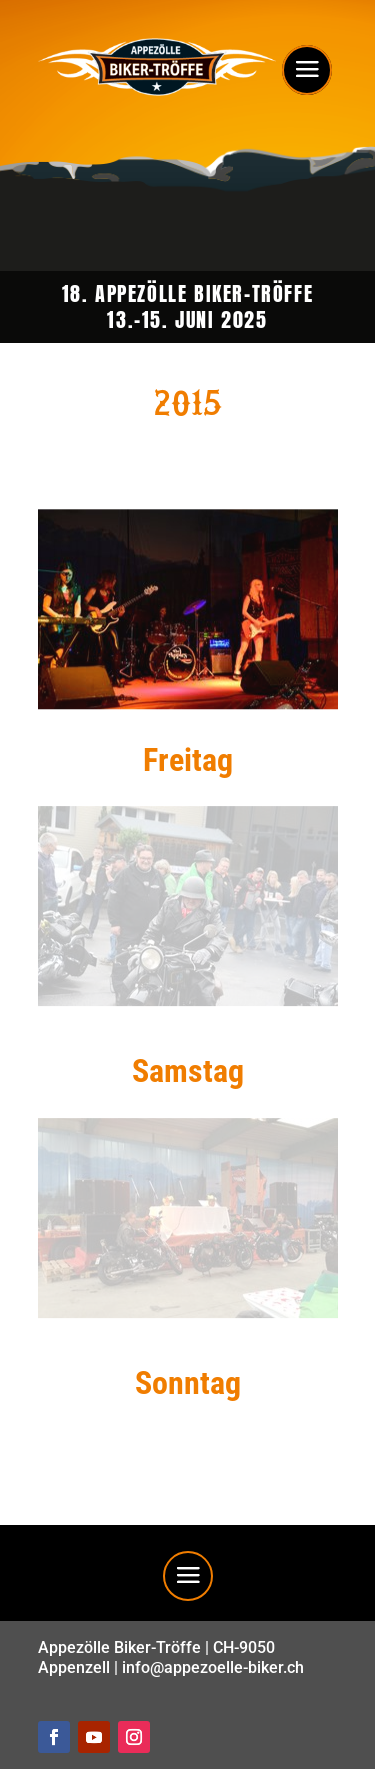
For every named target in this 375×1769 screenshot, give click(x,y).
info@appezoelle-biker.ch (213, 1667)
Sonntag (188, 1383)
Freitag (188, 760)
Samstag (188, 1071)
